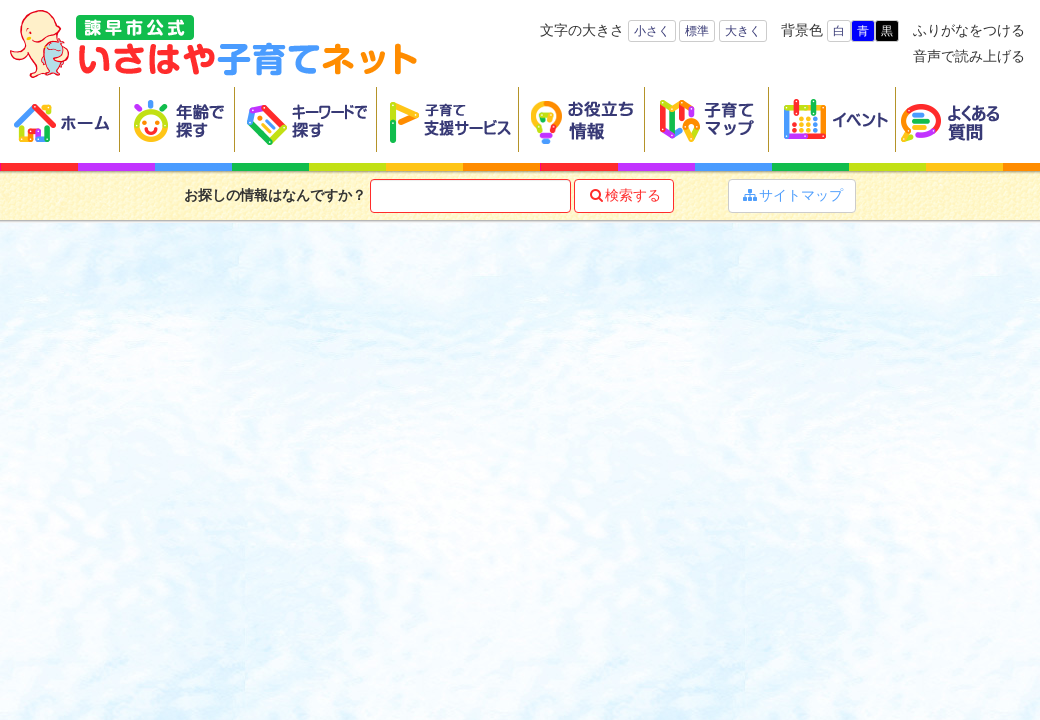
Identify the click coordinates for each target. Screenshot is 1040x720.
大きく (743, 31)
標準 (697, 31)
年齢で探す (177, 120)
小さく (652, 31)
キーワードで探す (306, 120)
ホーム (65, 120)
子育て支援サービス (448, 120)
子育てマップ (707, 120)
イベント (832, 120)
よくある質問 (963, 120)
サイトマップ (792, 195)
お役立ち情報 (582, 120)
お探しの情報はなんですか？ (275, 195)
